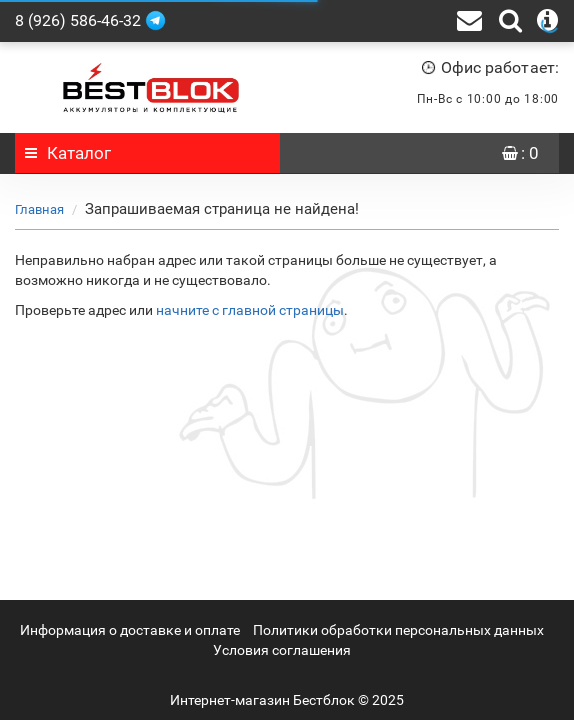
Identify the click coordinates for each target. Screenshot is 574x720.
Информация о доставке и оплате (130, 630)
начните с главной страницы (250, 310)
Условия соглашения (282, 650)
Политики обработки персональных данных (398, 630)
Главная (39, 209)
